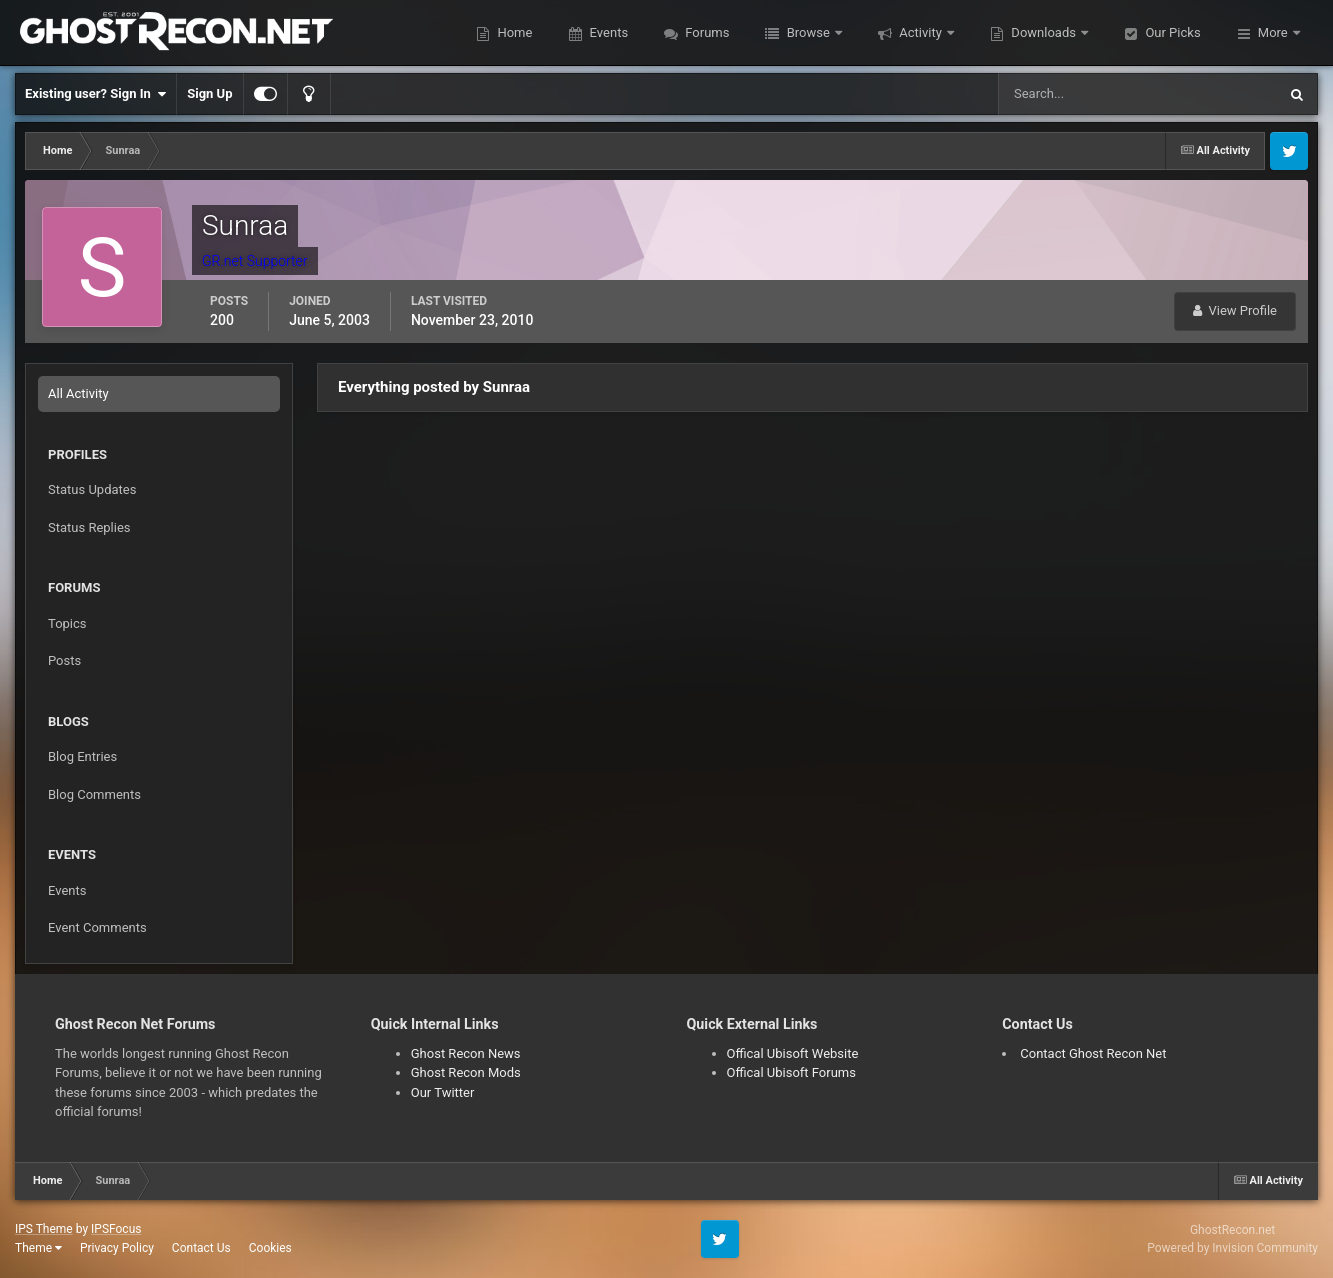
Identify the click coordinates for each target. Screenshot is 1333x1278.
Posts (64, 660)
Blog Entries (82, 756)
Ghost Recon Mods (466, 1072)
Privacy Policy (117, 1248)
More (1273, 32)
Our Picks (1171, 32)
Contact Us (201, 1248)
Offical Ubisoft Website (793, 1053)
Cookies (270, 1248)
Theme (38, 1248)
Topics (67, 623)
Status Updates (92, 489)
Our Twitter (443, 1092)
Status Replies (89, 527)
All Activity (78, 393)
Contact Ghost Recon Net (1093, 1053)
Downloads (1043, 32)
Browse (808, 32)
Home (513, 32)
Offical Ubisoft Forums (791, 1072)
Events (607, 32)
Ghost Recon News (466, 1053)
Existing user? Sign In (95, 94)
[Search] (1076, 94)
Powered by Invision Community (1232, 1248)
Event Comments (97, 927)
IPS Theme (44, 1229)
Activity (920, 32)
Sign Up (209, 93)
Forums (705, 32)
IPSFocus (116, 1229)
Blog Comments (94, 794)
